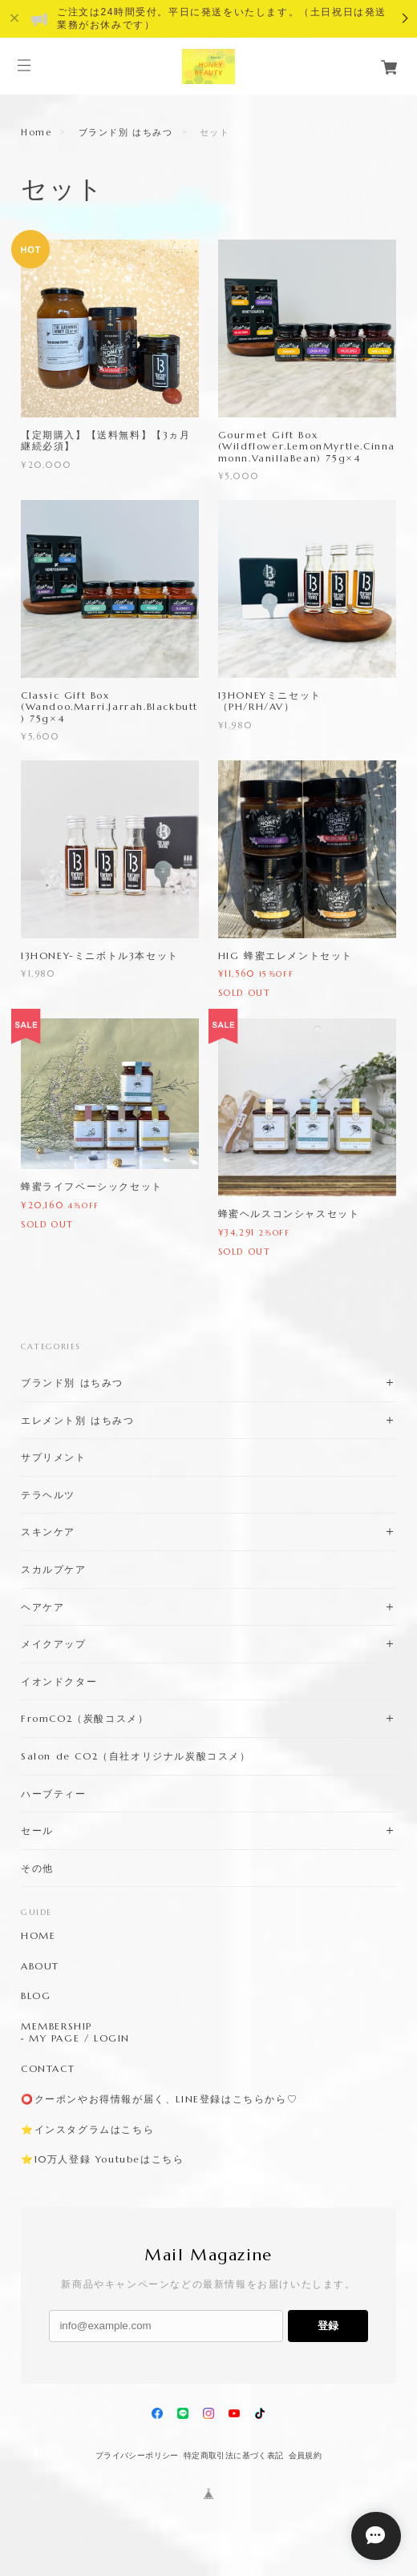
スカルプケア (54, 1569)
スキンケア (48, 1532)
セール (37, 1830)
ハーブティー (54, 1794)
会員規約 (305, 2455)
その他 (37, 1868)
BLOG (36, 1996)
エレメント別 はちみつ (78, 1420)
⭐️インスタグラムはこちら (87, 2129)
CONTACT (48, 2068)
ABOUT (40, 1966)
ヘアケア (42, 1607)
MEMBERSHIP (56, 2026)
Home (36, 132)
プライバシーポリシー (137, 2455)
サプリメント (54, 1457)
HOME (38, 1935)
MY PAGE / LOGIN (79, 2038)
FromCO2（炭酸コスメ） (84, 1718)
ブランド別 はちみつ (126, 132)
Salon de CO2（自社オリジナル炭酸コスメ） (136, 1756)
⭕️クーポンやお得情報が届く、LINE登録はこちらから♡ (159, 2099)
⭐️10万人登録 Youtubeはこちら (102, 2159)
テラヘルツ (48, 1495)
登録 (328, 2326)
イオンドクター (59, 1681)
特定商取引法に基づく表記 (234, 2455)
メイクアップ (54, 1644)
